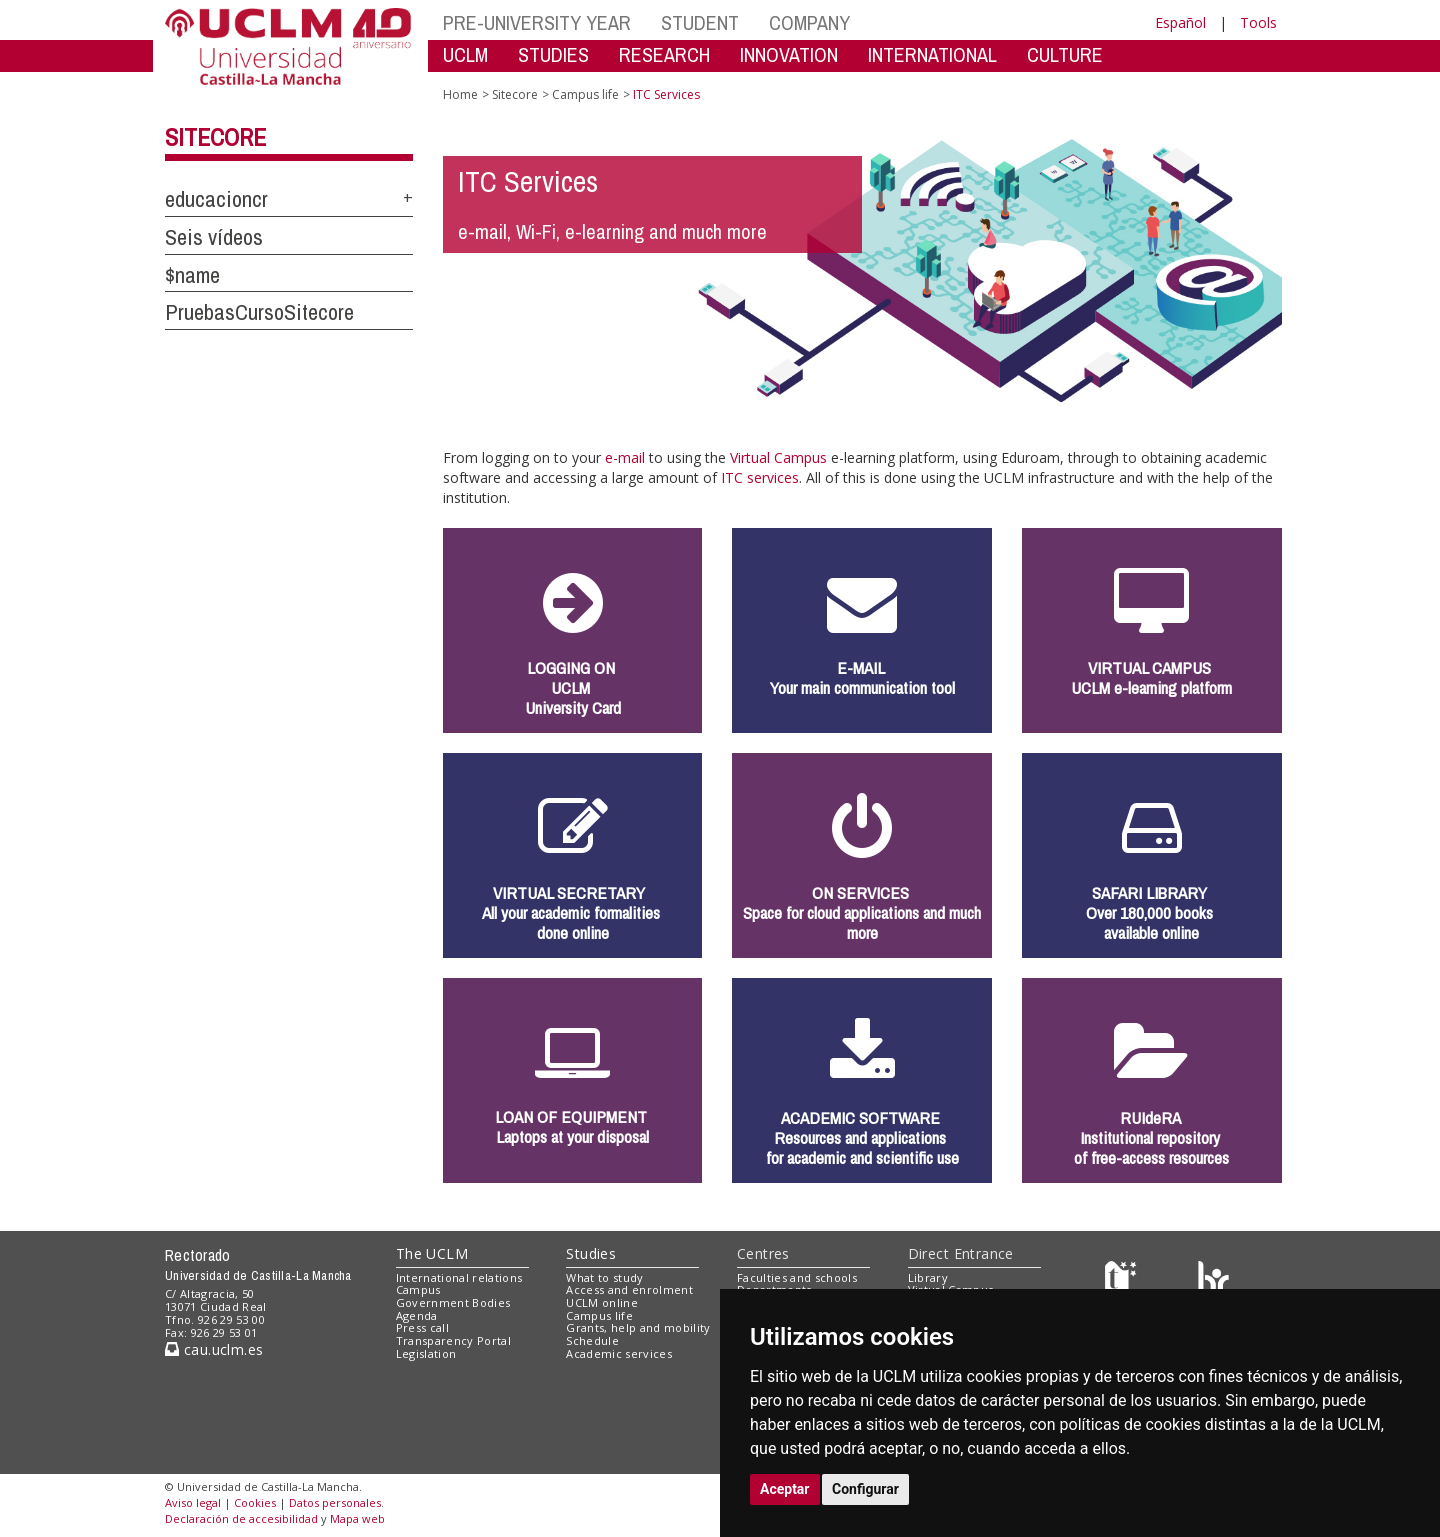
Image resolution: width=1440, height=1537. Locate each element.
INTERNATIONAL (932, 54)
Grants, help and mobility (638, 1327)
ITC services (760, 477)
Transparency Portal (453, 1340)
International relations (459, 1277)
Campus (418, 1289)
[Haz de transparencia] (1123, 1281)
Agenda (417, 1315)
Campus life (585, 94)
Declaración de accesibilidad (241, 1518)
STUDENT (700, 22)
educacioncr (216, 199)
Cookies (255, 1502)
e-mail (625, 457)
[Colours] (1213, 1281)
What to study (604, 1277)
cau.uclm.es (214, 1349)
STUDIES (553, 54)
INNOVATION (789, 54)
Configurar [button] (865, 1489)
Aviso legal (193, 1502)
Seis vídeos (214, 237)
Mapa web (357, 1518)
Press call (422, 1327)
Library (928, 1277)
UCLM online (602, 1302)
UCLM (465, 54)
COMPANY (809, 22)
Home (460, 94)
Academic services (619, 1353)
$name (192, 275)
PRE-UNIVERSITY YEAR (537, 22)
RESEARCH (664, 54)
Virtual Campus (778, 457)
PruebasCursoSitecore (259, 312)
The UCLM (432, 1253)
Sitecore (215, 137)
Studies (591, 1253)
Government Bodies (453, 1302)
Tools (1258, 22)
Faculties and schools (797, 1277)
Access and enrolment (629, 1289)
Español (1180, 22)
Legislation (426, 1353)
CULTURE (1065, 54)
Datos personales (335, 1502)
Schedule (592, 1340)
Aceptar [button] (785, 1489)
